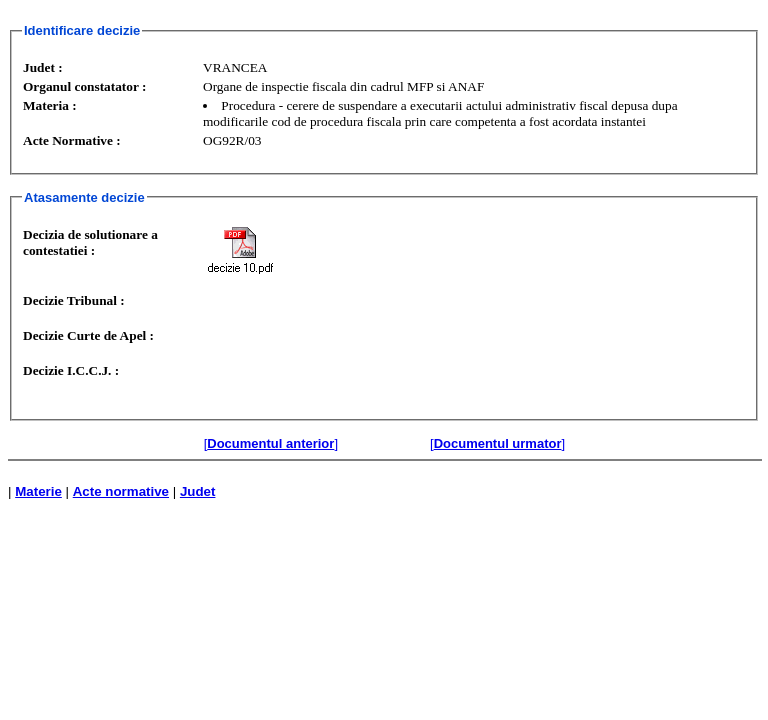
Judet (198, 491)
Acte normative (121, 491)
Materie (38, 491)
